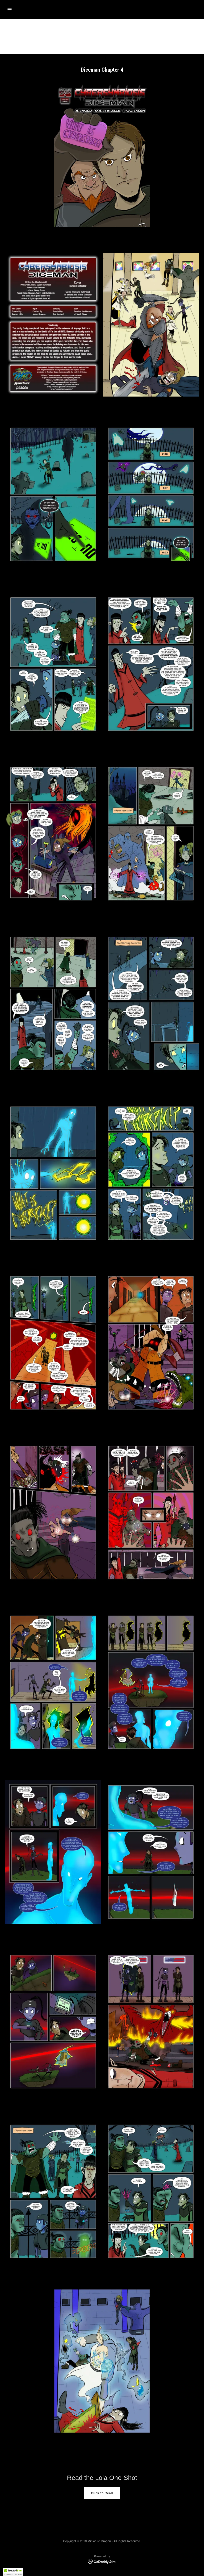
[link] (102, 2561)
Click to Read (102, 2493)
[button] (9, 9)
